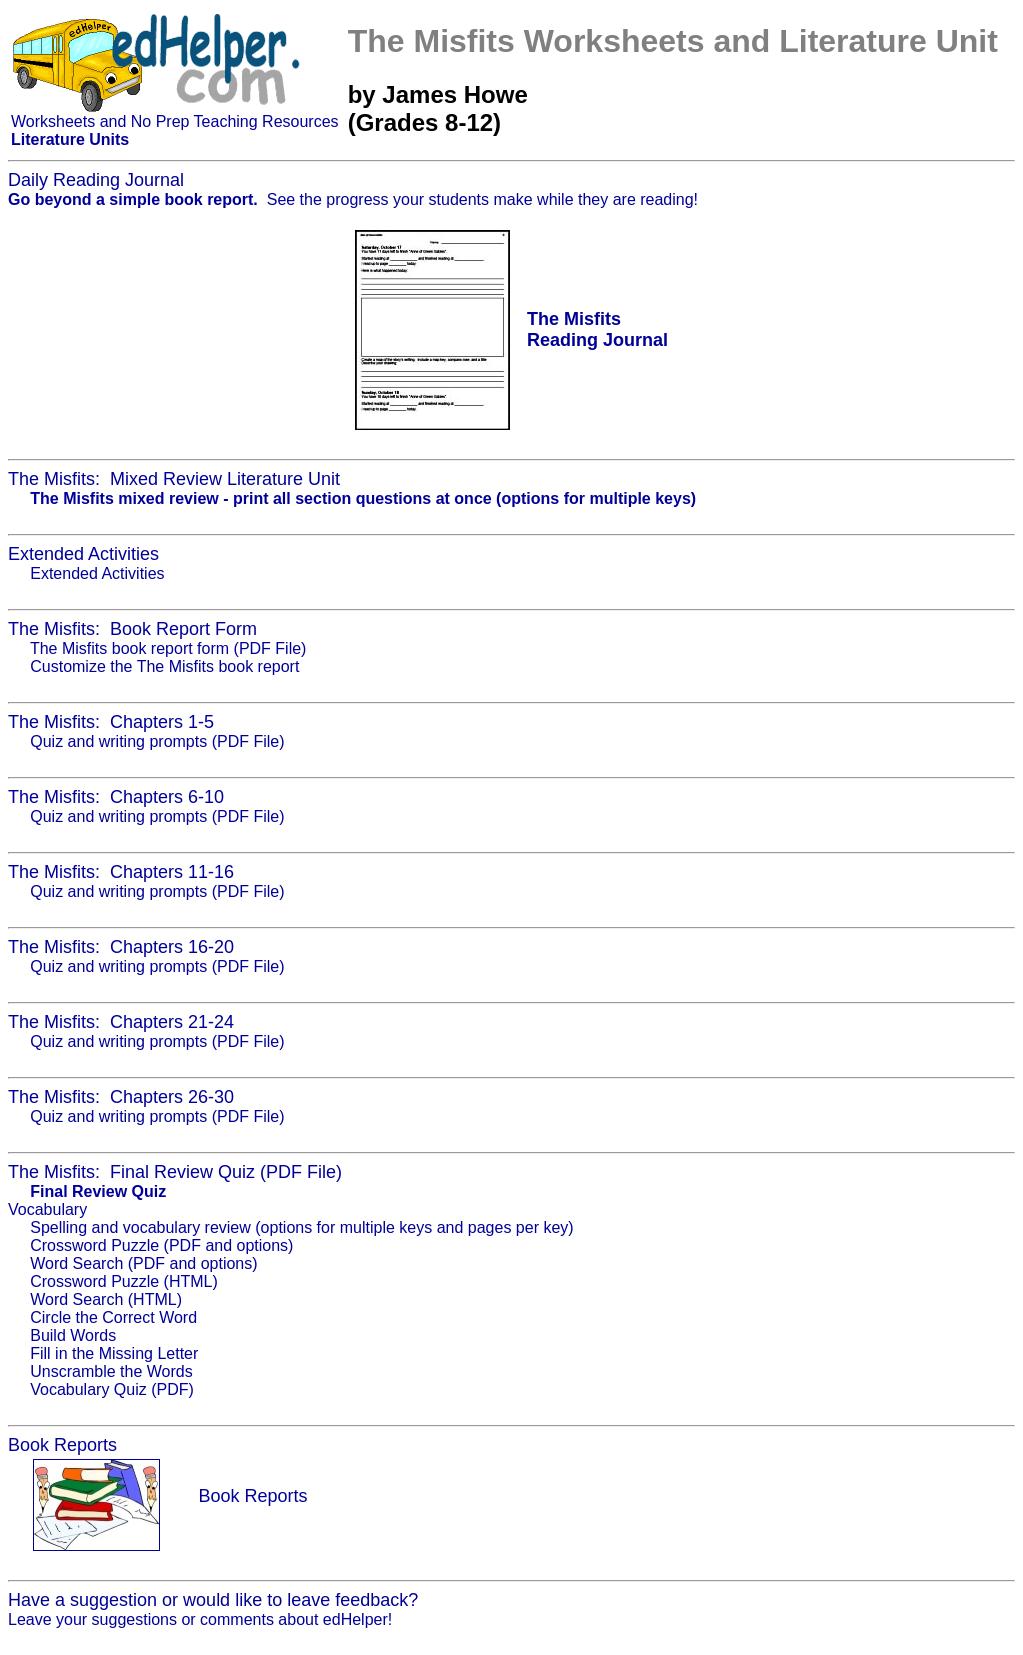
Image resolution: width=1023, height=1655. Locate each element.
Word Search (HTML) (106, 1299)
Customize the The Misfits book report (164, 666)
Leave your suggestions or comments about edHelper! (200, 1619)
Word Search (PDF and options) (143, 1263)
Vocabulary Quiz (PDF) (112, 1389)
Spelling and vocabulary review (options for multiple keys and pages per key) (301, 1227)
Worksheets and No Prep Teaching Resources (175, 121)
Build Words (73, 1335)
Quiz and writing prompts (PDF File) (157, 741)
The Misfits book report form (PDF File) (168, 648)
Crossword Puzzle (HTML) (124, 1281)
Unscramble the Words (111, 1371)
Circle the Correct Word (113, 1317)
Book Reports (252, 1496)
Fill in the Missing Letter (114, 1353)
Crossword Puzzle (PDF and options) (161, 1245)
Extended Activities (97, 573)
